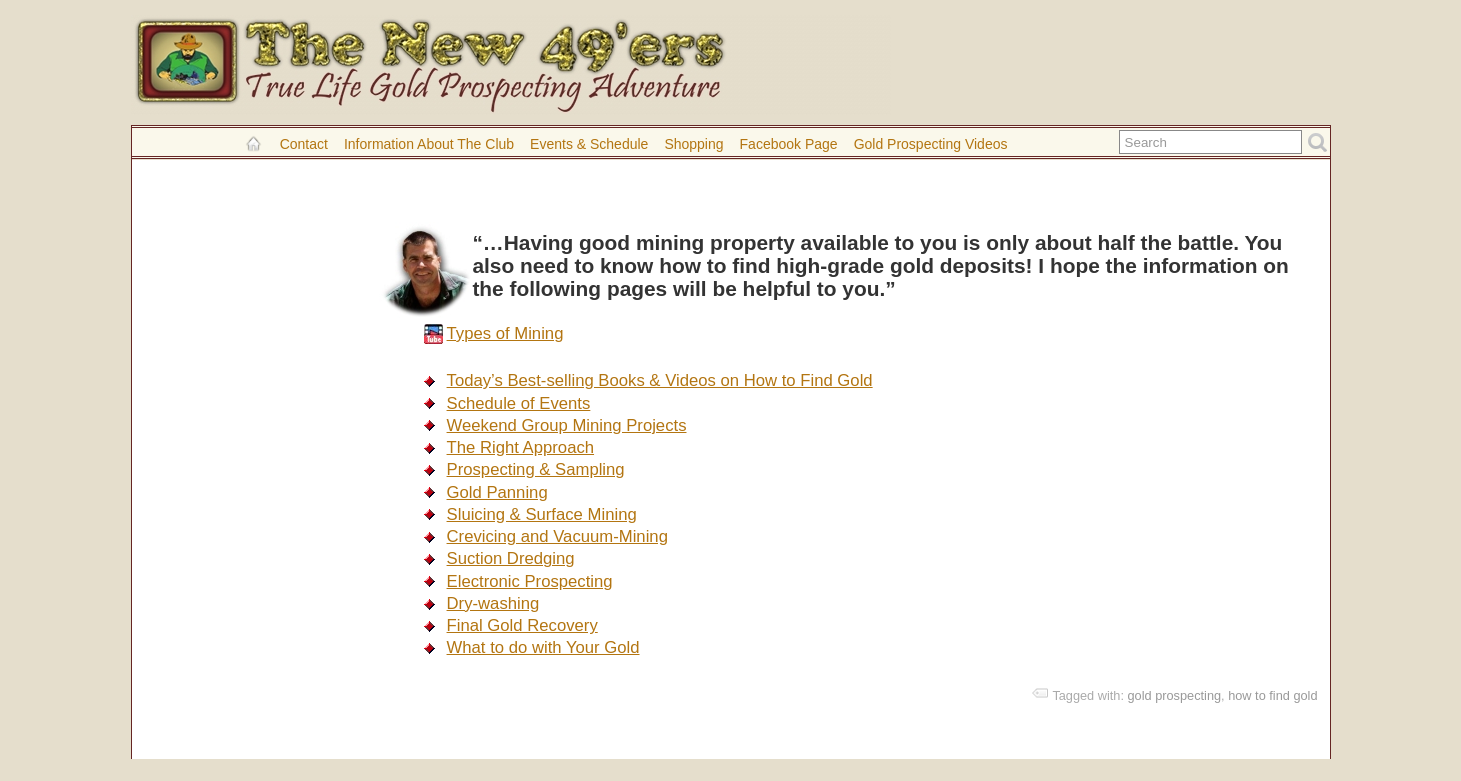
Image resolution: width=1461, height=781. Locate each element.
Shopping (693, 144)
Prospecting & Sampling (536, 469)
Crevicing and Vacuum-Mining (557, 536)
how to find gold (1272, 695)
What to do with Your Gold (543, 647)
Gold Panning (497, 492)
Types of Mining (505, 333)
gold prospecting (1175, 695)
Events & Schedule (589, 144)
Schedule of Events (519, 403)
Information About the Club (429, 144)
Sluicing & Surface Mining (542, 514)
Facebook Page (789, 144)
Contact (304, 144)
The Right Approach (521, 447)
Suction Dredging (511, 558)
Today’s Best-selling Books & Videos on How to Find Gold (660, 380)
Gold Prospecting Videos (931, 144)
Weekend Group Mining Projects (567, 425)
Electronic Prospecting (530, 581)
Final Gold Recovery (522, 625)
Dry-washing (493, 603)
